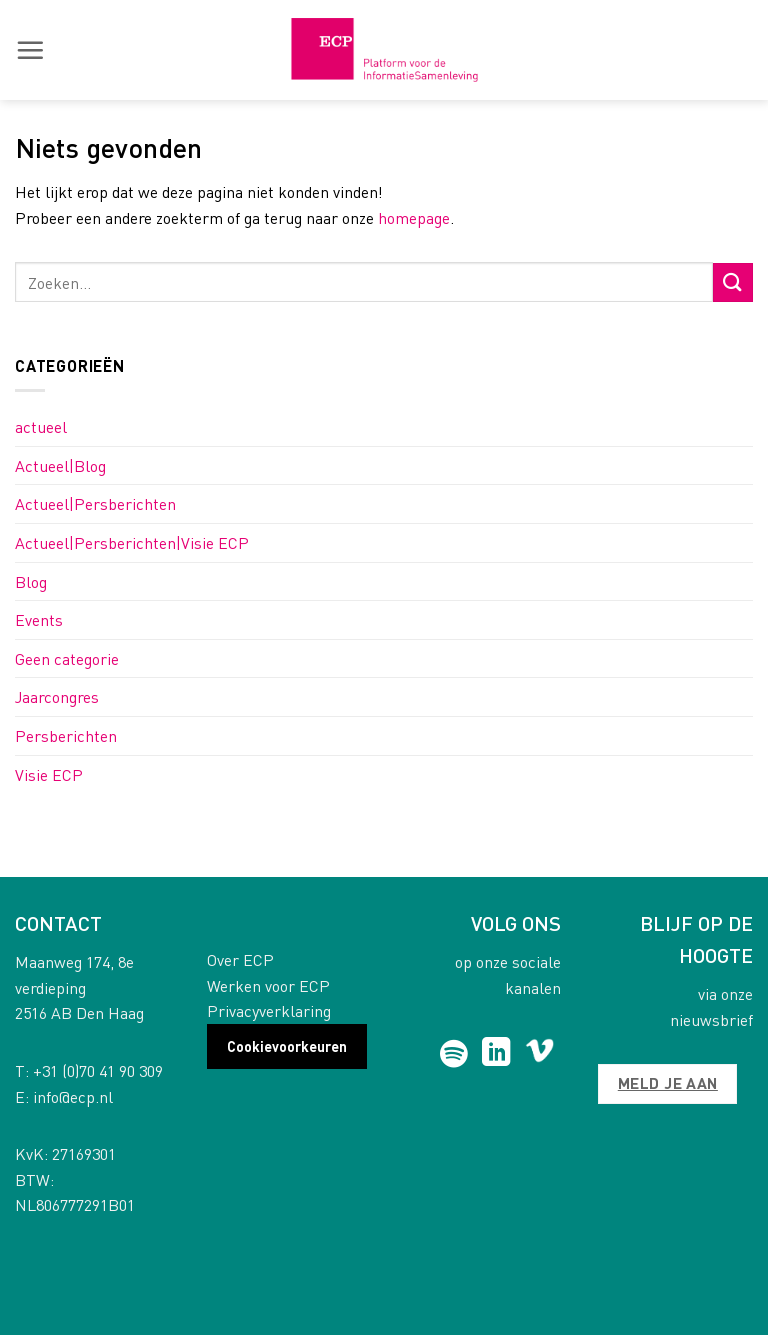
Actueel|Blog (60, 465)
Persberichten (66, 735)
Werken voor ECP (268, 985)
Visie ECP (49, 774)
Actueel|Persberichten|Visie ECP (132, 542)
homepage (414, 217)
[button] (30, 50)
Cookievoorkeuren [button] (287, 1046)
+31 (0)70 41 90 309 (98, 1070)
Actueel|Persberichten (95, 503)
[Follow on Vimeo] (539, 1054)
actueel (41, 426)
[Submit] (733, 282)
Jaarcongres (57, 696)
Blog (31, 581)
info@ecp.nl (73, 1096)
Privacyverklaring (269, 1010)
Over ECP (240, 959)
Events (39, 619)
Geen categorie (67, 658)
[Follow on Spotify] (453, 1054)
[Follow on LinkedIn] (496, 1054)
